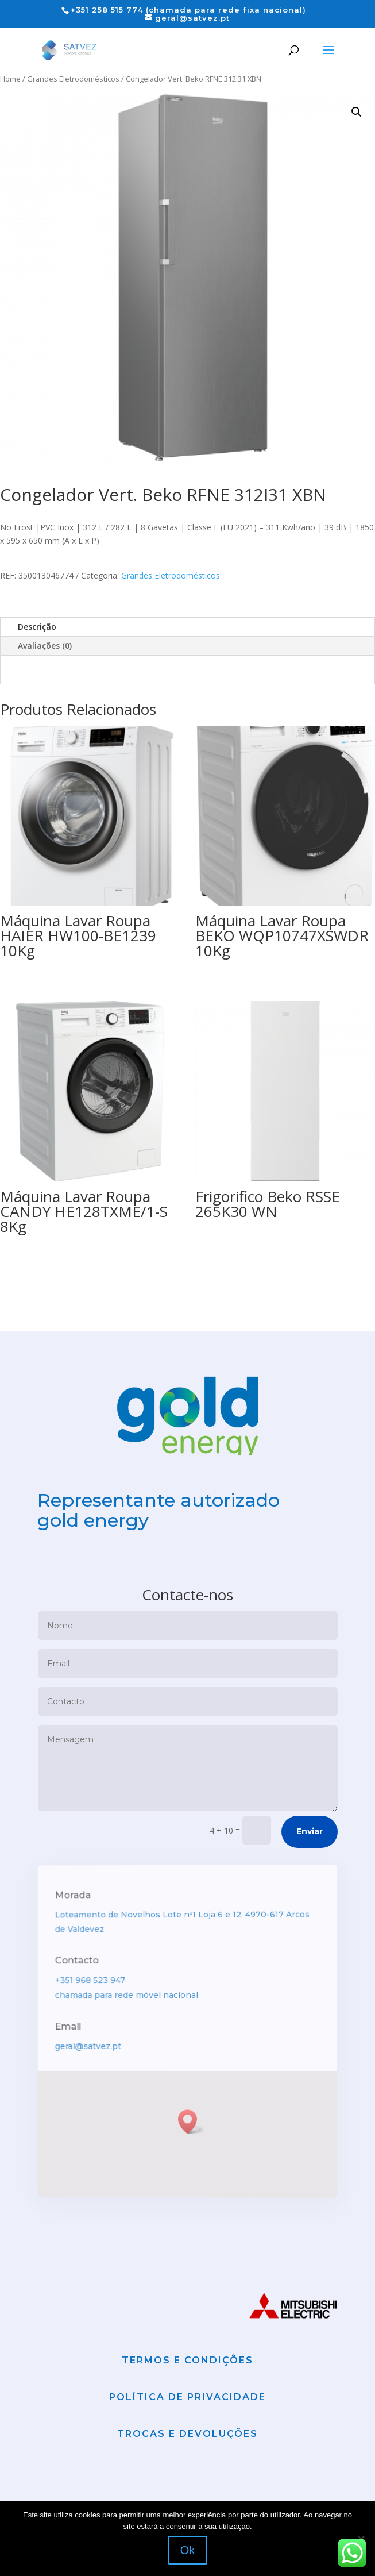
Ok (187, 2550)
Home (10, 79)
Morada (75, 1941)
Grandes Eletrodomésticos (73, 79)
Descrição (37, 626)
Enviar (309, 1875)
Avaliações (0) (45, 645)
